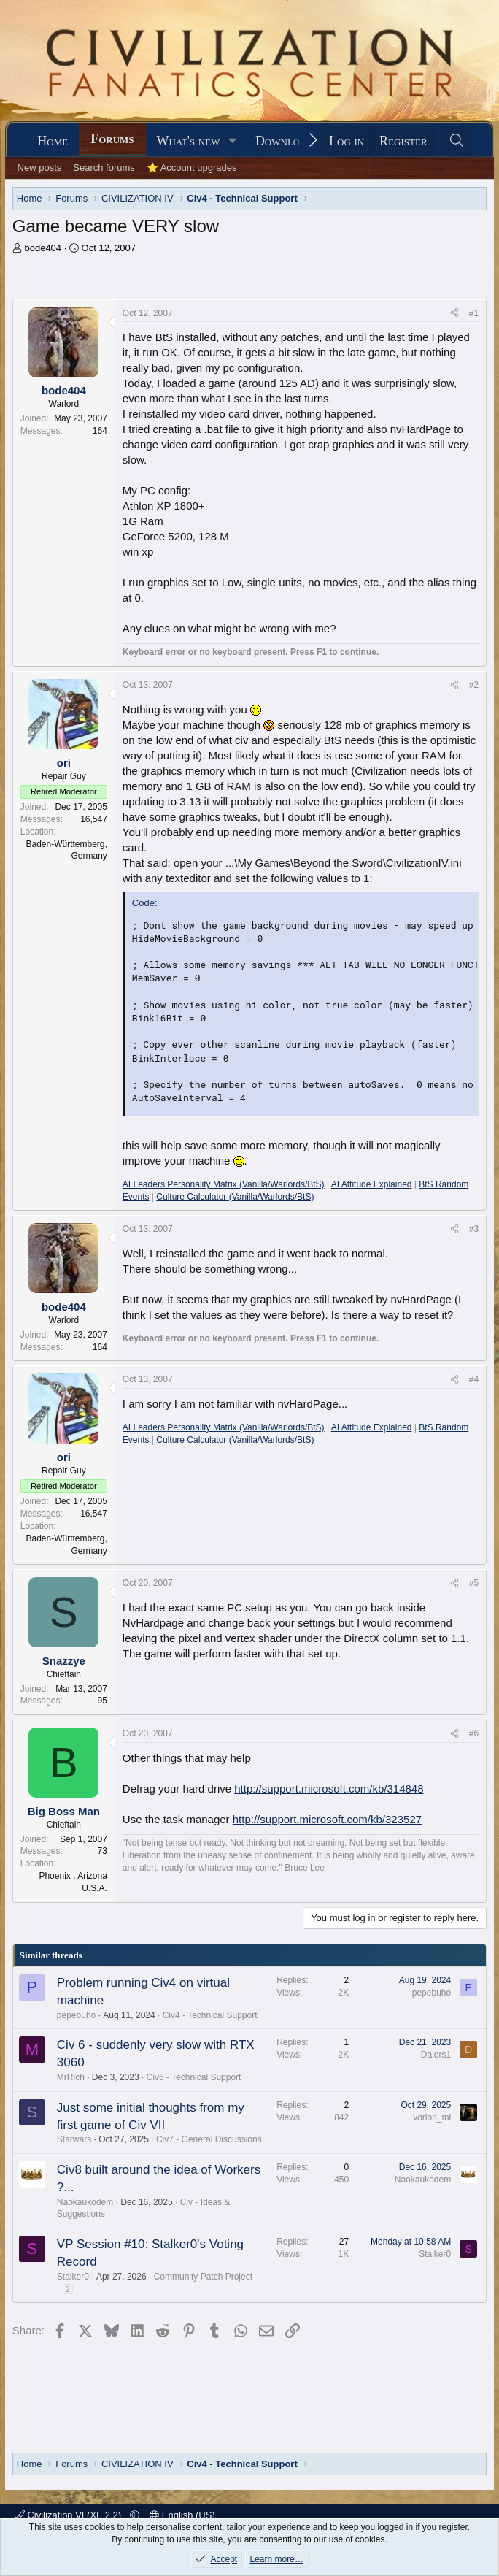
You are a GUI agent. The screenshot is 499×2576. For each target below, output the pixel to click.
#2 (474, 685)
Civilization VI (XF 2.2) (69, 2515)
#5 (474, 1583)
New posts (40, 167)
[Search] (457, 141)
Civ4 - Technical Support (210, 2015)
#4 (474, 1379)
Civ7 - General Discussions (209, 2139)
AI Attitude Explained (371, 1184)
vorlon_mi (432, 2117)
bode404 (42, 247)
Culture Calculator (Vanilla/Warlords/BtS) (235, 1197)
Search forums (104, 167)
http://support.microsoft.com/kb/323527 (327, 1819)
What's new (188, 141)
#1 (474, 313)
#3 (474, 1229)
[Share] (454, 313)
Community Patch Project (203, 2277)
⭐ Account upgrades (192, 167)
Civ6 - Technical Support (194, 2077)
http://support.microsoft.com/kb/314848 (328, 1788)
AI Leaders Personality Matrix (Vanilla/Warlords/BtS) (224, 1184)
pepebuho (76, 2015)
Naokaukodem (85, 2202)
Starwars (74, 2139)
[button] (232, 141)
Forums (112, 138)
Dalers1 (436, 2055)
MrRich (71, 2077)
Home (52, 141)
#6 (474, 1733)
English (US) (182, 2515)
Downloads (287, 141)
